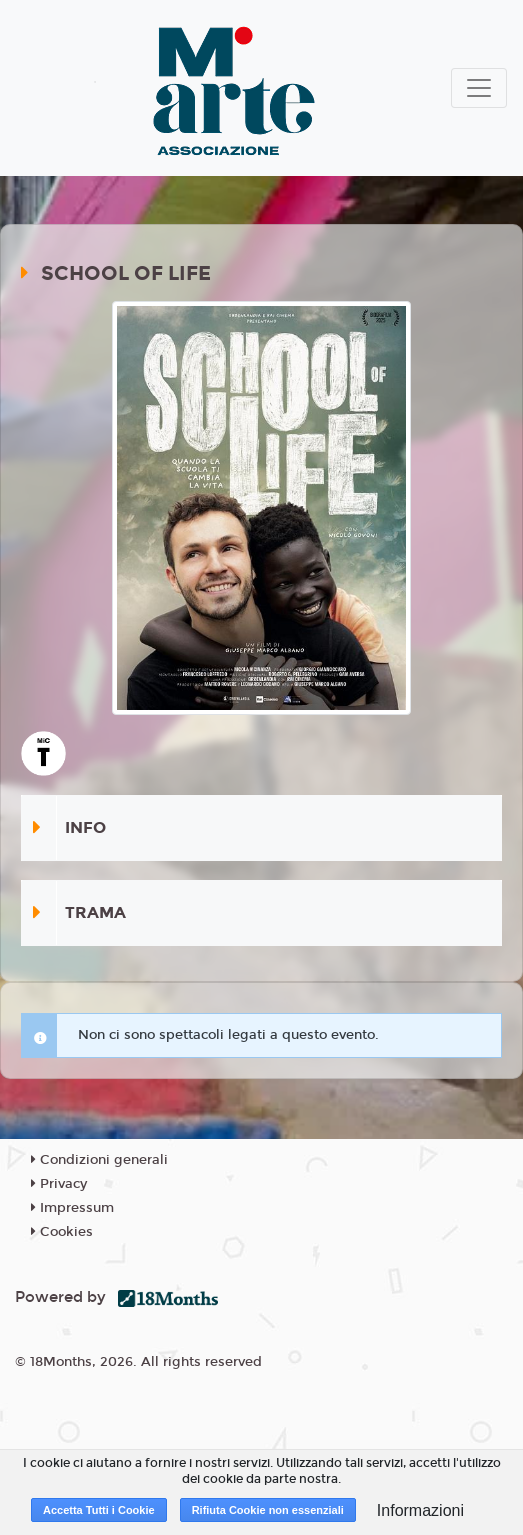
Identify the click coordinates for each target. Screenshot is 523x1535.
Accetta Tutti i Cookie (99, 1510)
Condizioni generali (99, 1160)
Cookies (62, 1232)
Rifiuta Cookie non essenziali (268, 1510)
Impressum (72, 1208)
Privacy (59, 1184)
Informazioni (420, 1510)
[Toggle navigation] (479, 88)
